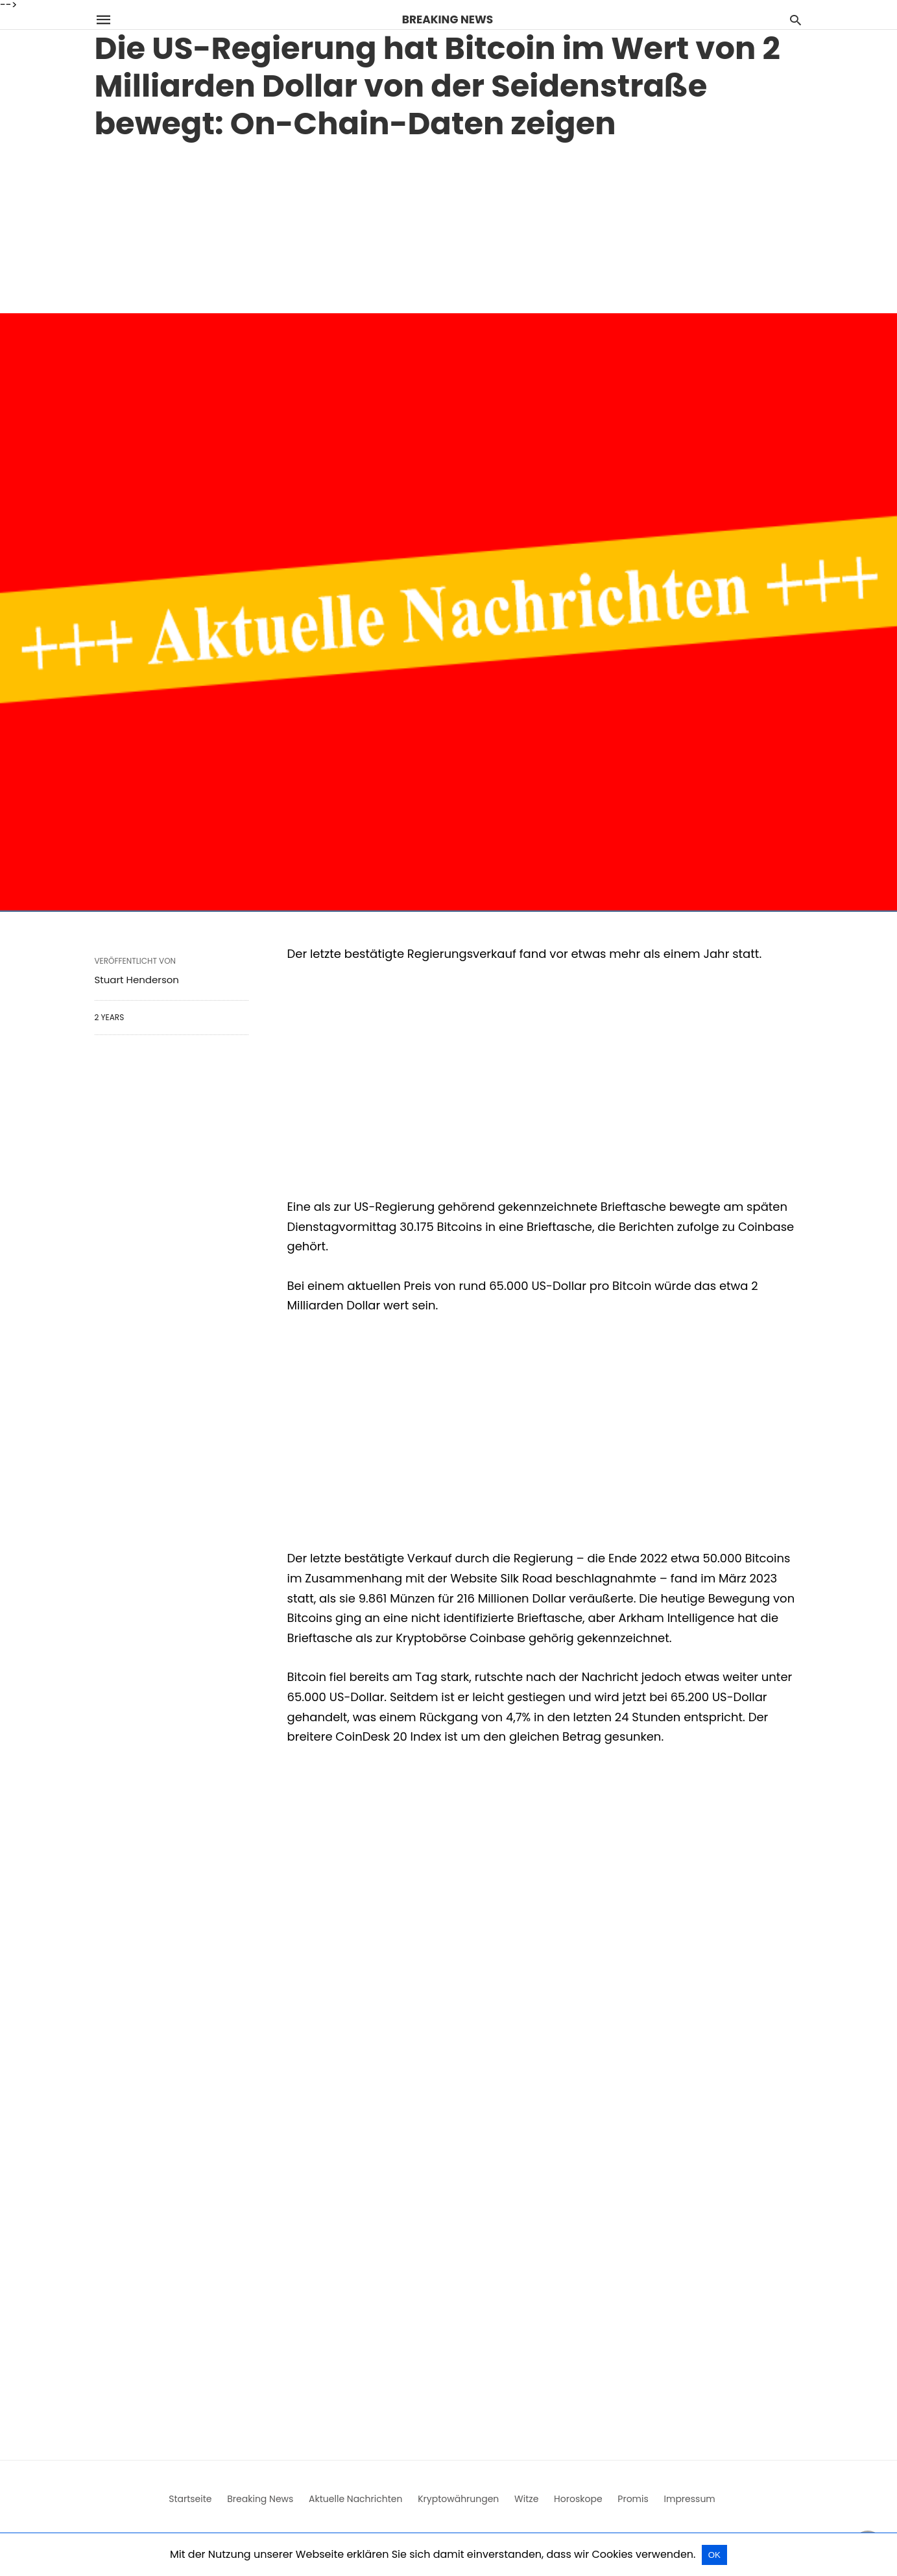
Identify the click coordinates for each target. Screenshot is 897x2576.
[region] (448, 224)
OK (714, 2555)
